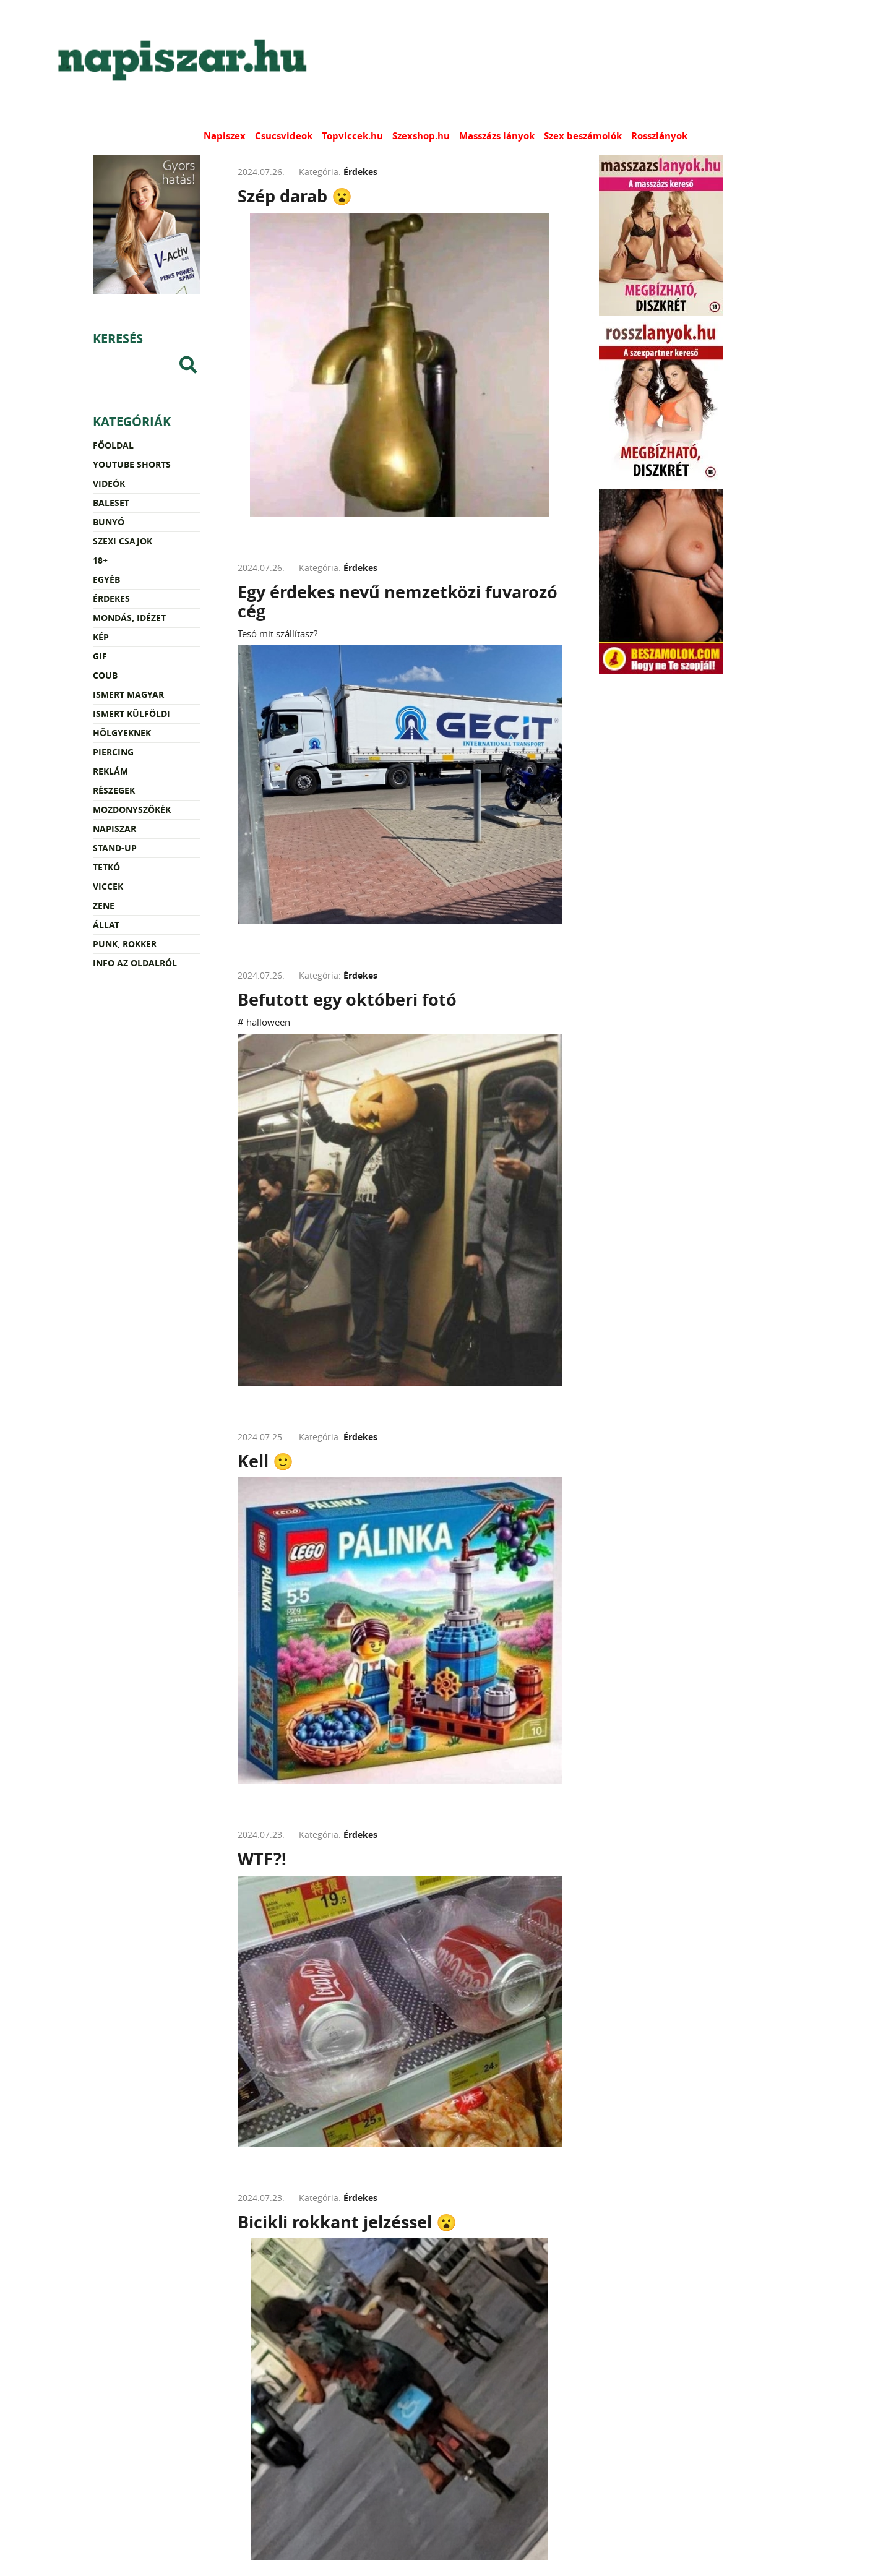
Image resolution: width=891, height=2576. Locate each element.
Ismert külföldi (131, 713)
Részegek (114, 790)
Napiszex (225, 135)
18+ (100, 560)
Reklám (110, 771)
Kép (101, 637)
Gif (100, 656)
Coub (105, 675)
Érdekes (111, 598)
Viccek (108, 886)
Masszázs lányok (497, 135)
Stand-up (115, 848)
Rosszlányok (659, 135)
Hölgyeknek (122, 733)
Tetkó (106, 867)
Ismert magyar (128, 694)
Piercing (113, 752)
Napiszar (114, 829)
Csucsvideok (283, 135)
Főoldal (113, 445)
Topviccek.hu (352, 135)
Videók (109, 483)
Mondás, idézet (129, 618)
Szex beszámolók (583, 135)
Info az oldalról (135, 963)
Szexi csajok (122, 541)
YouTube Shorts (132, 464)
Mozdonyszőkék (132, 809)
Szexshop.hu (421, 135)
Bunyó (108, 522)
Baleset (111, 503)
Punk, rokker (125, 944)
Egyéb (106, 579)
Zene (103, 905)
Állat (106, 924)
